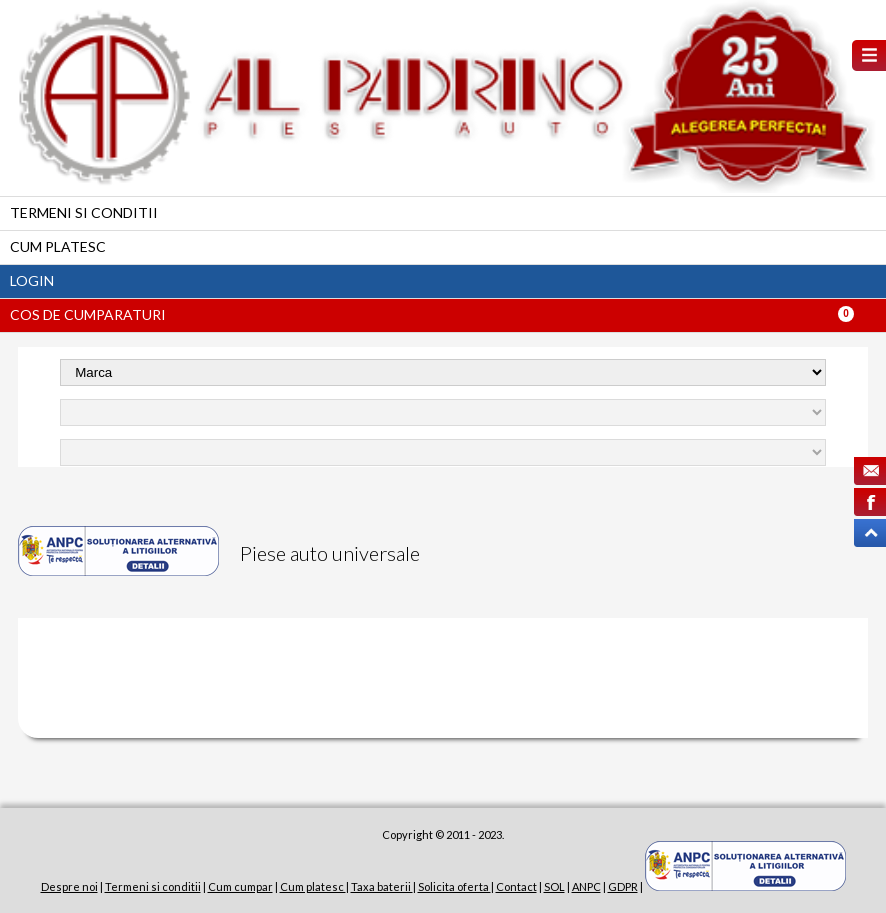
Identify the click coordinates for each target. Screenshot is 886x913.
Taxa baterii (382, 886)
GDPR (623, 886)
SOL (554, 886)
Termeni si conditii (84, 212)
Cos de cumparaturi (88, 314)
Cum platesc (58, 246)
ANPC (586, 886)
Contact (516, 886)
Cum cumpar (240, 886)
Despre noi (69, 886)
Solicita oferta (454, 886)
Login (32, 280)
